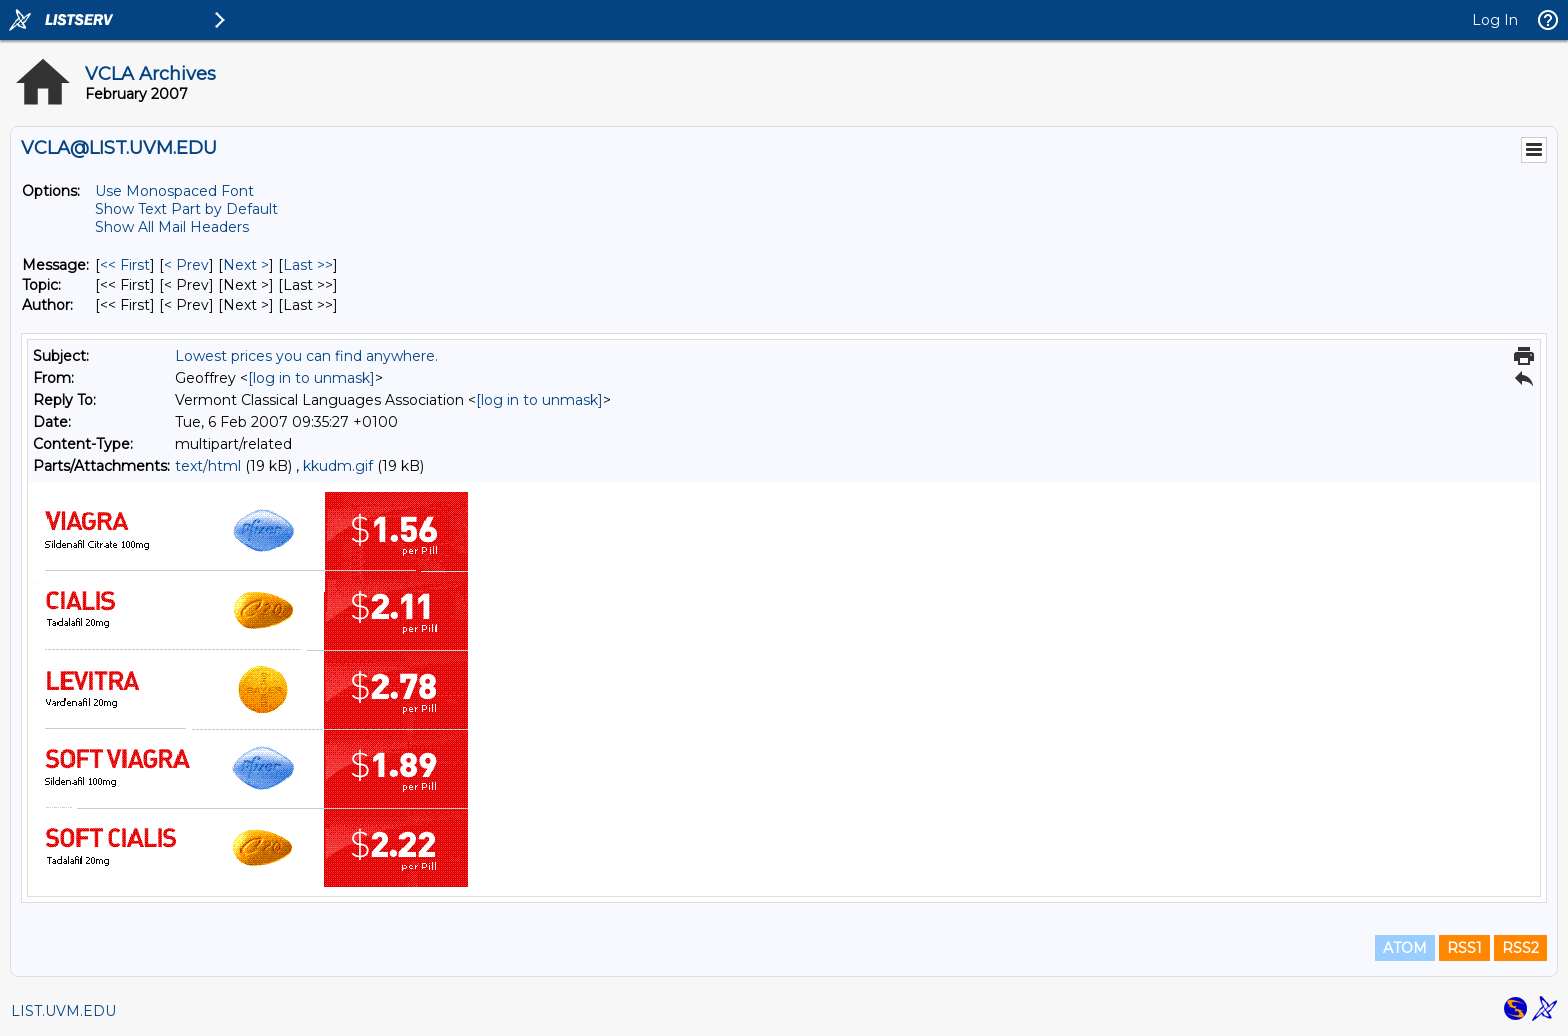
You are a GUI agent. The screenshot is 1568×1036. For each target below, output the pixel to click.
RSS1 (1464, 948)
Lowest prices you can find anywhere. (306, 356)
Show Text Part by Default (186, 209)
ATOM (1405, 948)
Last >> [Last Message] (308, 265)
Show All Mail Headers (172, 227)
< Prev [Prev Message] (186, 265)
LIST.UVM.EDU (63, 1011)
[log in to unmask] (311, 378)
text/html (208, 466)
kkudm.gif (338, 466)
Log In (1495, 20)
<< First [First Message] (125, 265)
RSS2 (1520, 948)
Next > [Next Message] (246, 265)
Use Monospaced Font (174, 191)
